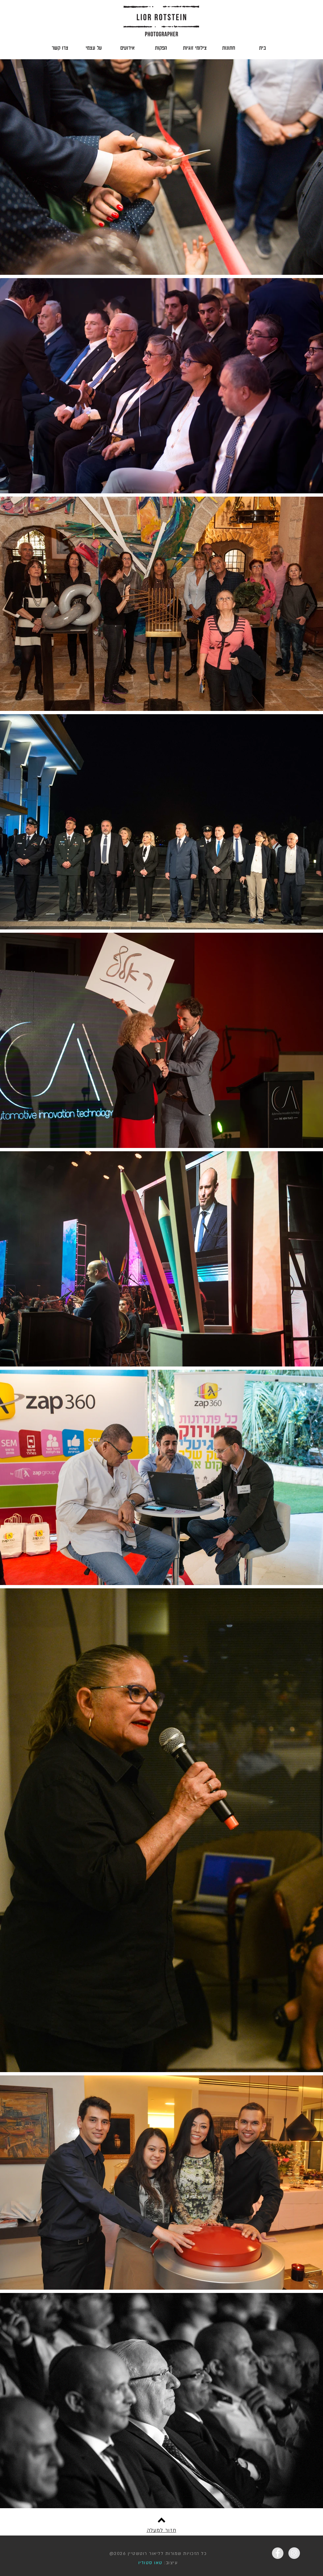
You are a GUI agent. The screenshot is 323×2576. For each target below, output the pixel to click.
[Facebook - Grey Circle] (277, 2553)
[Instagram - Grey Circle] (294, 2553)
